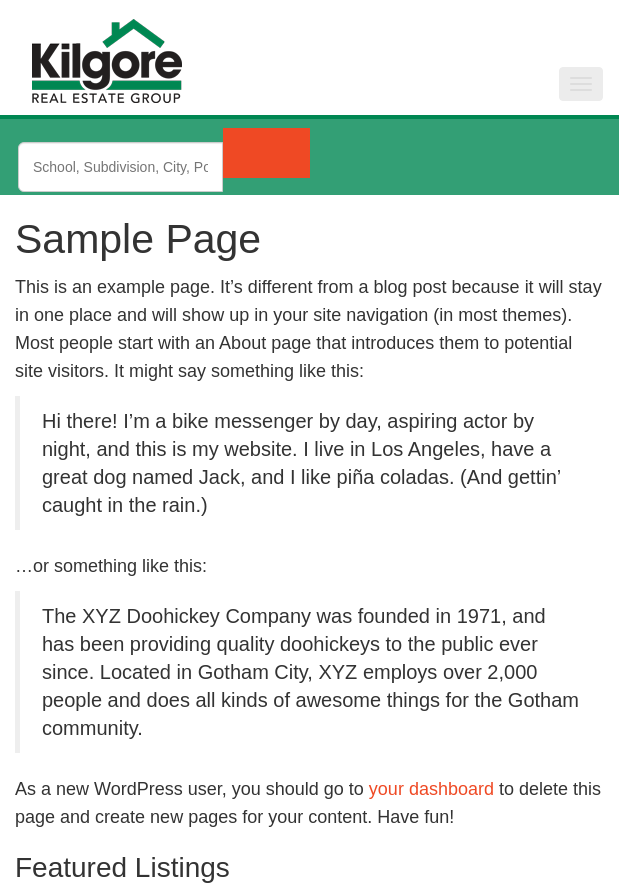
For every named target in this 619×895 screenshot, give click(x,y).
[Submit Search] (266, 153)
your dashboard (431, 789)
